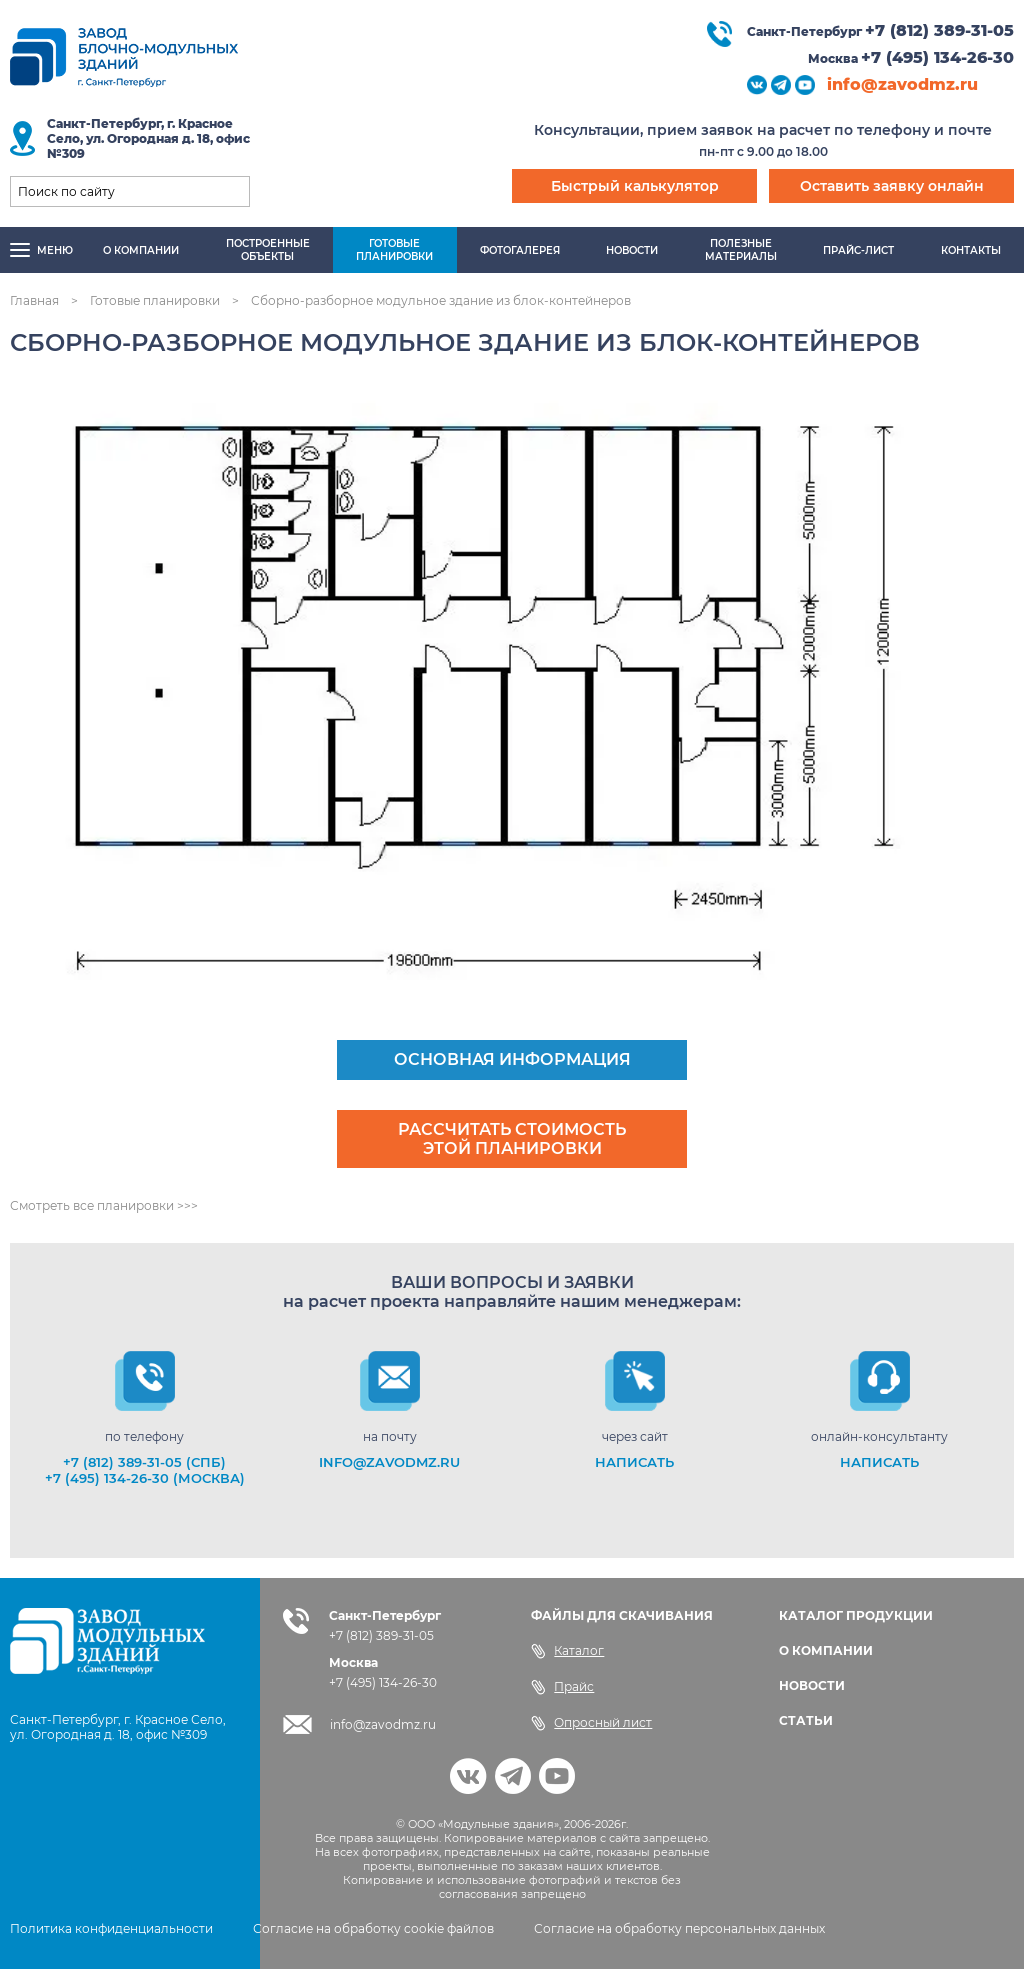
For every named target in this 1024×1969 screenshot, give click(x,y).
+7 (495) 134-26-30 (937, 57)
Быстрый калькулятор (635, 186)
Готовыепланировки (394, 250)
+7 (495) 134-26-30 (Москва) (145, 1478)
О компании (141, 250)
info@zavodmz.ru (902, 84)
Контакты (971, 250)
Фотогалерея (520, 250)
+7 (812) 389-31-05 (939, 30)
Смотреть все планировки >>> (104, 1205)
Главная (34, 300)
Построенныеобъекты (268, 250)
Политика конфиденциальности (111, 1928)
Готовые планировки (155, 300)
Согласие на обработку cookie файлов (373, 1928)
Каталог (567, 1651)
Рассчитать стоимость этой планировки (512, 1139)
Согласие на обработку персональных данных (679, 1928)
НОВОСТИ (812, 1685)
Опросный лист (591, 1723)
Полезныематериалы (741, 250)
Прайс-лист (858, 250)
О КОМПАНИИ (826, 1650)
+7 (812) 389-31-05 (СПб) (144, 1462)
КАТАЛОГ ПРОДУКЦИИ (856, 1615)
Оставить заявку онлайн (892, 186)
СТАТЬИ (806, 1720)
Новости (632, 250)
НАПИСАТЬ (634, 1462)
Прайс (562, 1687)
